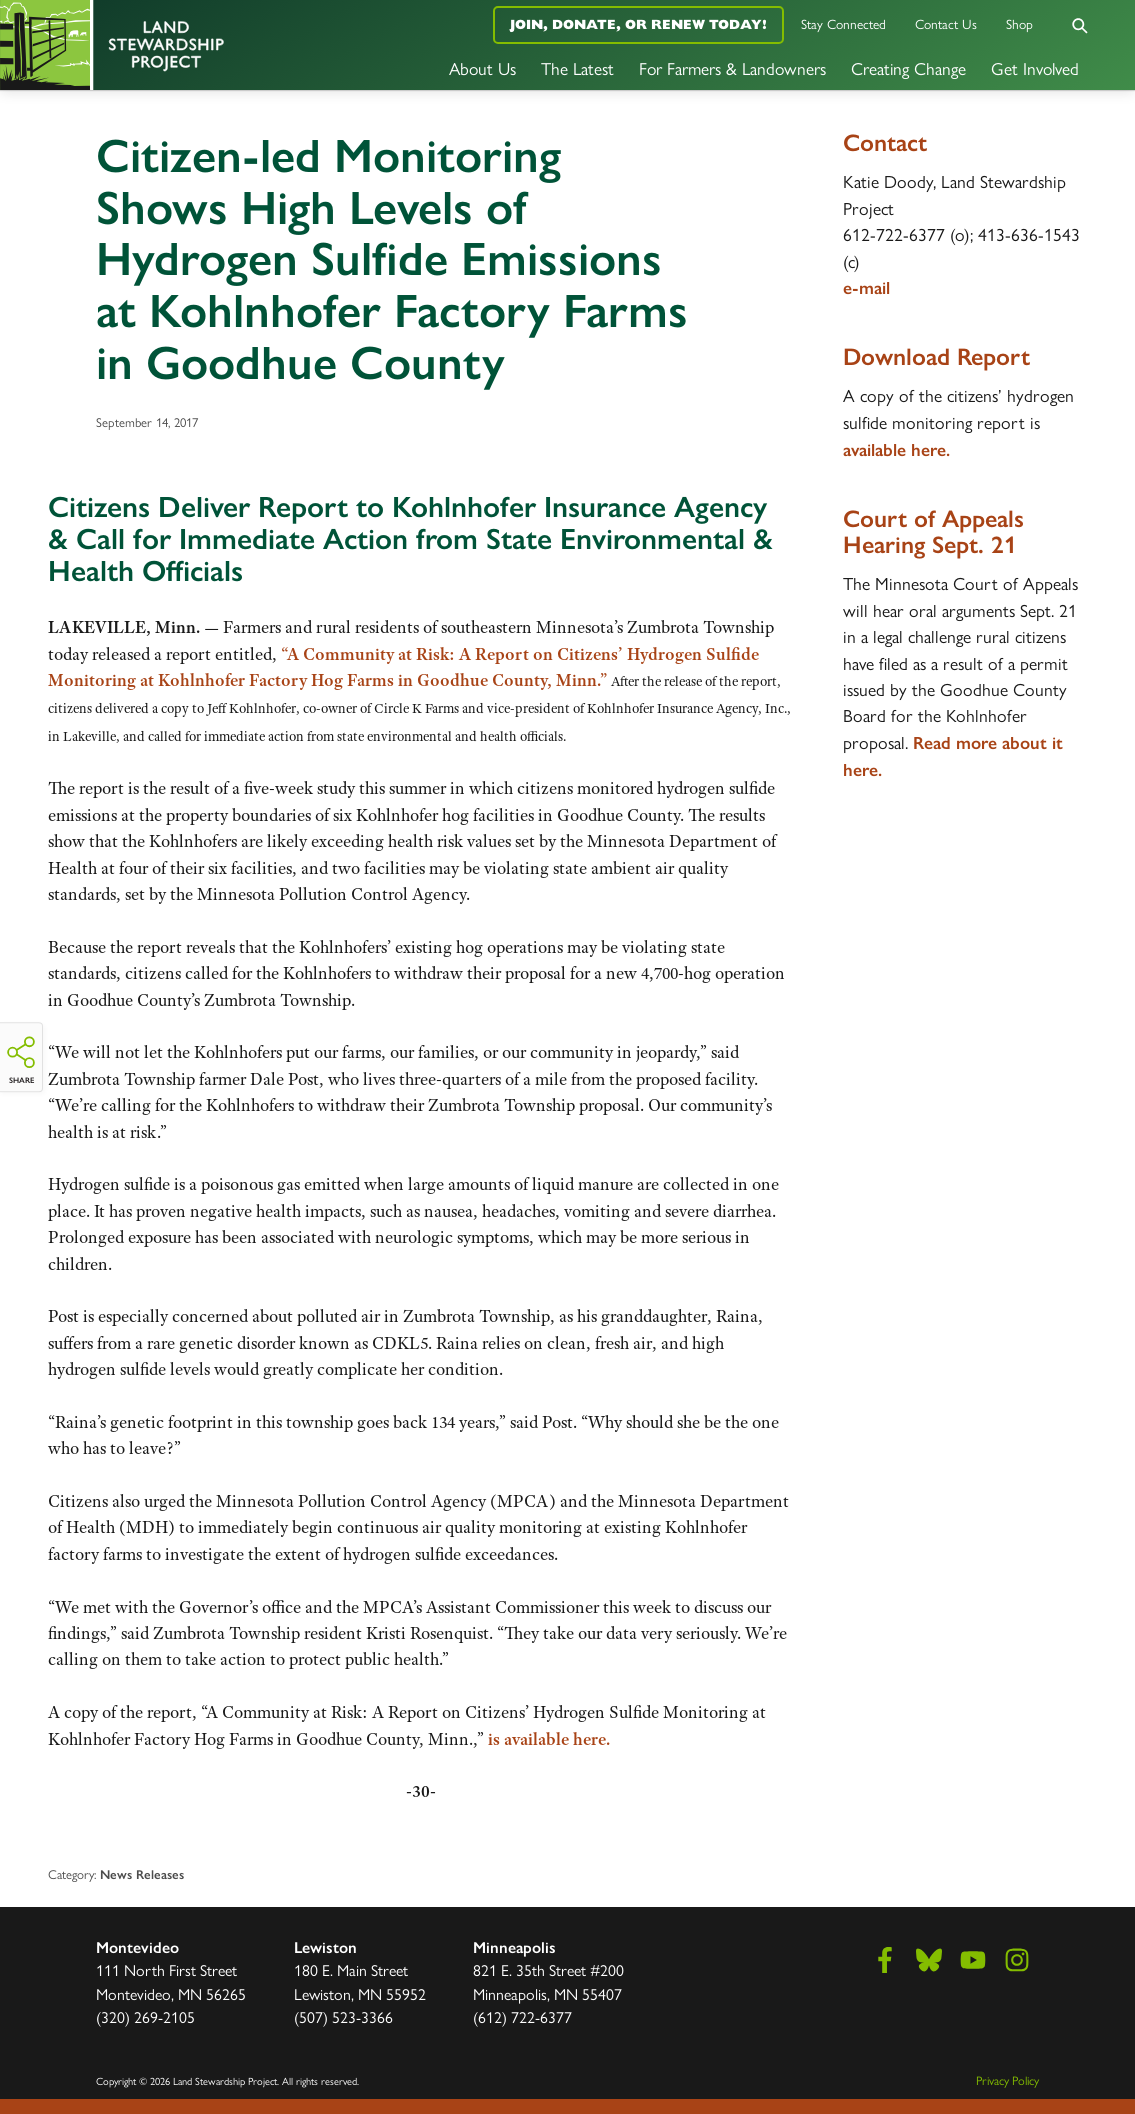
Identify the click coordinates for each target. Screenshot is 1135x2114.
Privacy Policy (1007, 2080)
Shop (1019, 23)
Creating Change (908, 67)
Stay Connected (843, 23)
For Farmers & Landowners (732, 67)
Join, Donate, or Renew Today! (638, 24)
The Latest (577, 67)
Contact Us (946, 23)
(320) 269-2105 (145, 2016)
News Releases (142, 1874)
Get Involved (1035, 67)
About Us (482, 67)
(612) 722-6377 (522, 2016)
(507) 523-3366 (343, 2016)
